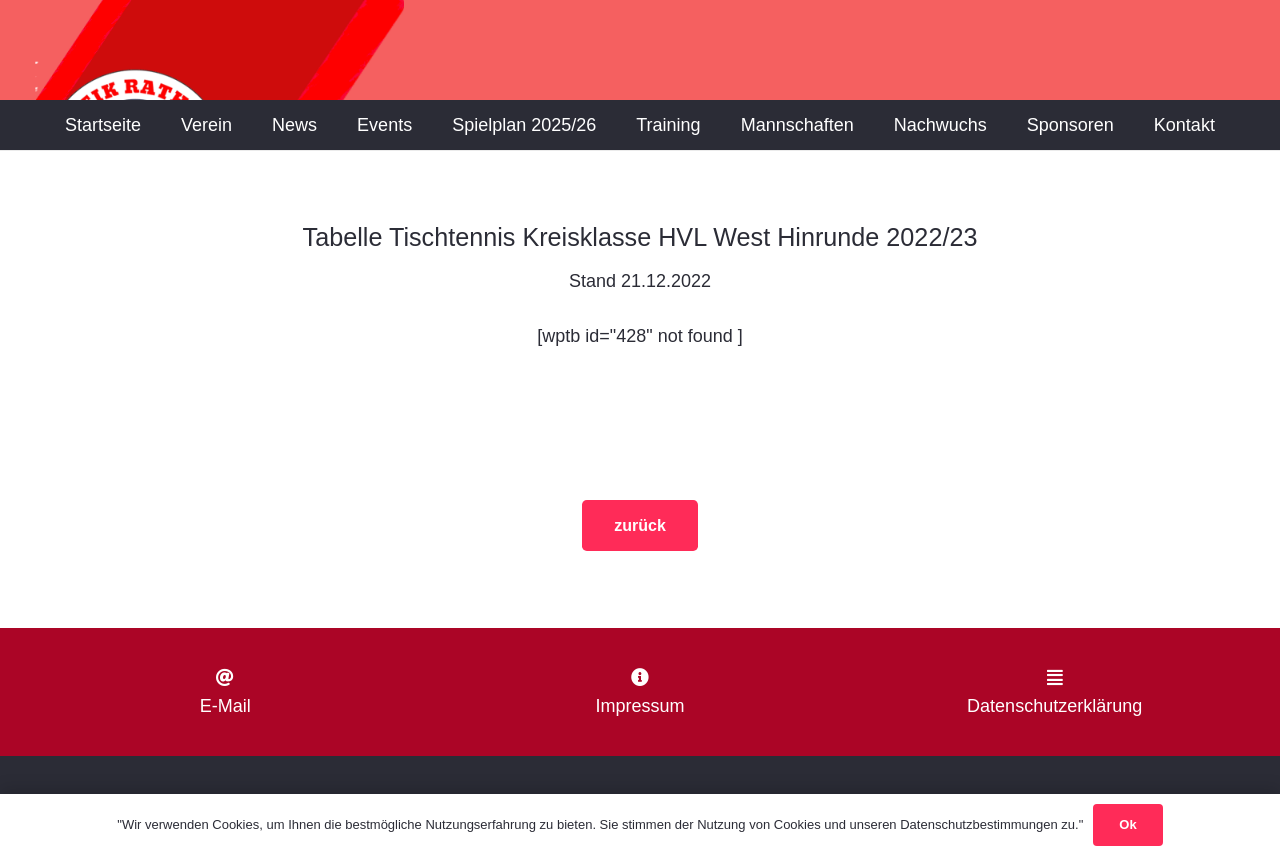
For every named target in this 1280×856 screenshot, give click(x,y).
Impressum (639, 706)
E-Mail (225, 706)
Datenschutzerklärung (1054, 706)
